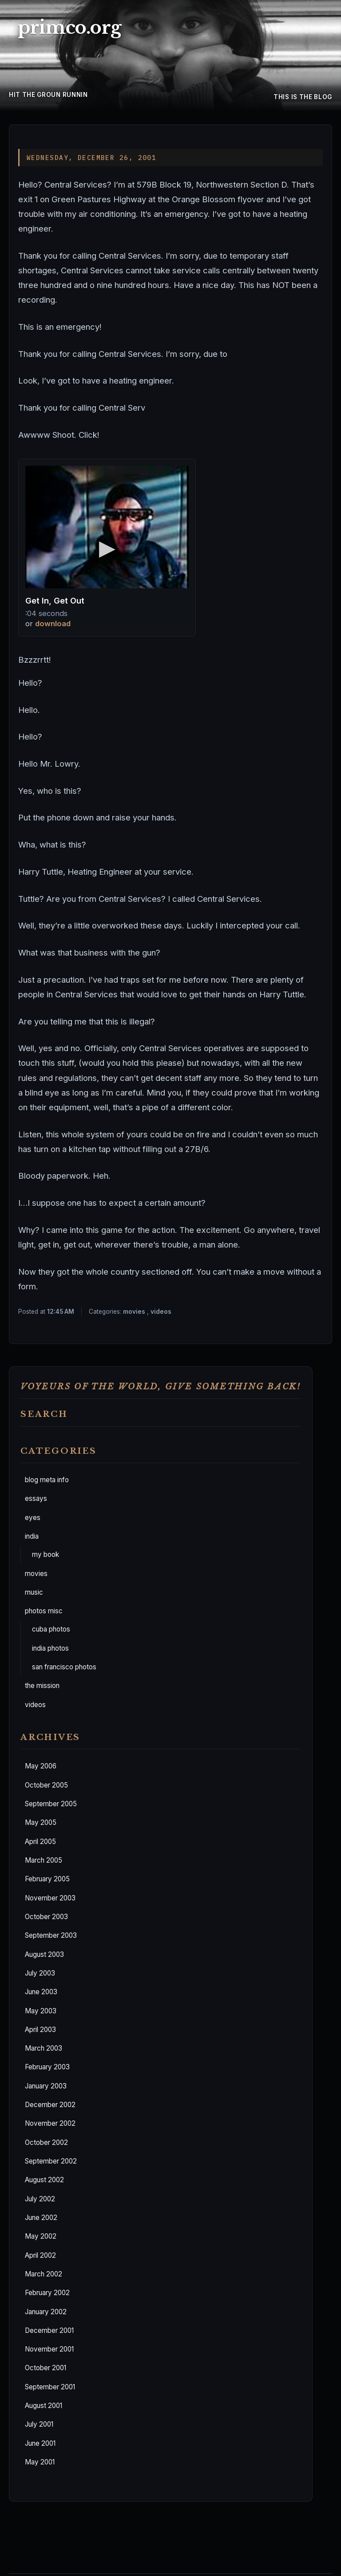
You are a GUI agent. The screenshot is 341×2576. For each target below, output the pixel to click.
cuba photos (51, 1629)
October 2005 (46, 1785)
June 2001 (40, 2443)
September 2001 (50, 2387)
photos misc (44, 1611)
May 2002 (40, 2236)
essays (36, 1498)
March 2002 (43, 2274)
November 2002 (50, 2123)
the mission (42, 1685)
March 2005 (43, 1860)
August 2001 (43, 2405)
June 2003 (41, 1992)
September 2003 (51, 1935)
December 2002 (50, 2104)
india (32, 1536)
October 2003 (46, 1916)
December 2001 (49, 2330)
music (34, 1592)
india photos (50, 1648)
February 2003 (47, 2067)
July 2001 (39, 2424)
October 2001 (45, 2368)
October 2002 (46, 2142)
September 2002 (51, 2161)
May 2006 (40, 1766)
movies (36, 1573)
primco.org (69, 27)
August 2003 (44, 1954)
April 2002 (40, 2255)
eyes (32, 1517)
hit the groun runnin (48, 94)
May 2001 (40, 2462)
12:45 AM (60, 1311)
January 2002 (46, 2312)
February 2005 (47, 1879)
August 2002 (44, 2180)
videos (35, 1704)
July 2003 (40, 1973)
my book (45, 1554)
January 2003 (46, 2086)
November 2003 (50, 1898)
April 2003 (40, 2029)
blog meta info (47, 1480)
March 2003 (43, 2048)
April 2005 (40, 1841)
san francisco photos (64, 1667)
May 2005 (40, 1822)
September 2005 (51, 1804)
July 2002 (40, 2199)
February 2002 (47, 2292)
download (53, 623)
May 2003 (40, 2011)
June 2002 (41, 2217)
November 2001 (49, 2349)
